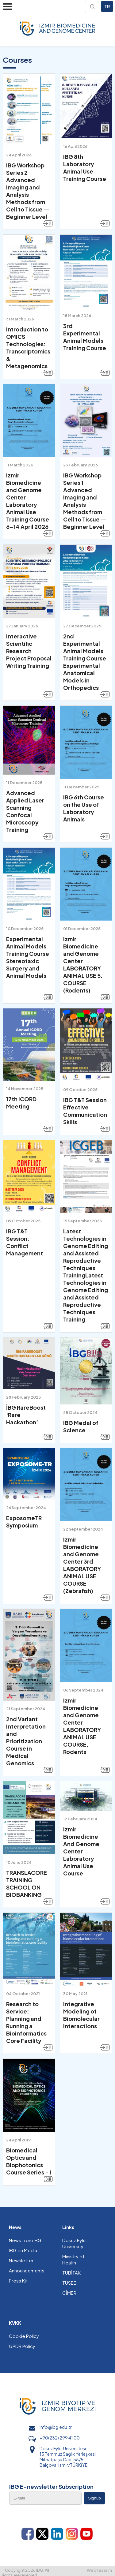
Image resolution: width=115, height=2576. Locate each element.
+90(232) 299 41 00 (60, 2437)
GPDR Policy (22, 2346)
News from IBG (25, 2240)
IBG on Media (23, 2250)
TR (107, 6)
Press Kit (18, 2280)
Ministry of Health (73, 2259)
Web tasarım (99, 2570)
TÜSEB (69, 2283)
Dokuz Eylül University (74, 2243)
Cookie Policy (24, 2336)
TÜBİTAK (71, 2272)
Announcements (26, 2270)
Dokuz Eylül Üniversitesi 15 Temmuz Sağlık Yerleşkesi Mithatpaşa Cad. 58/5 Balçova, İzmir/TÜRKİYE (68, 2457)
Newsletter (21, 2260)
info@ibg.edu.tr (56, 2427)
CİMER (69, 2293)
